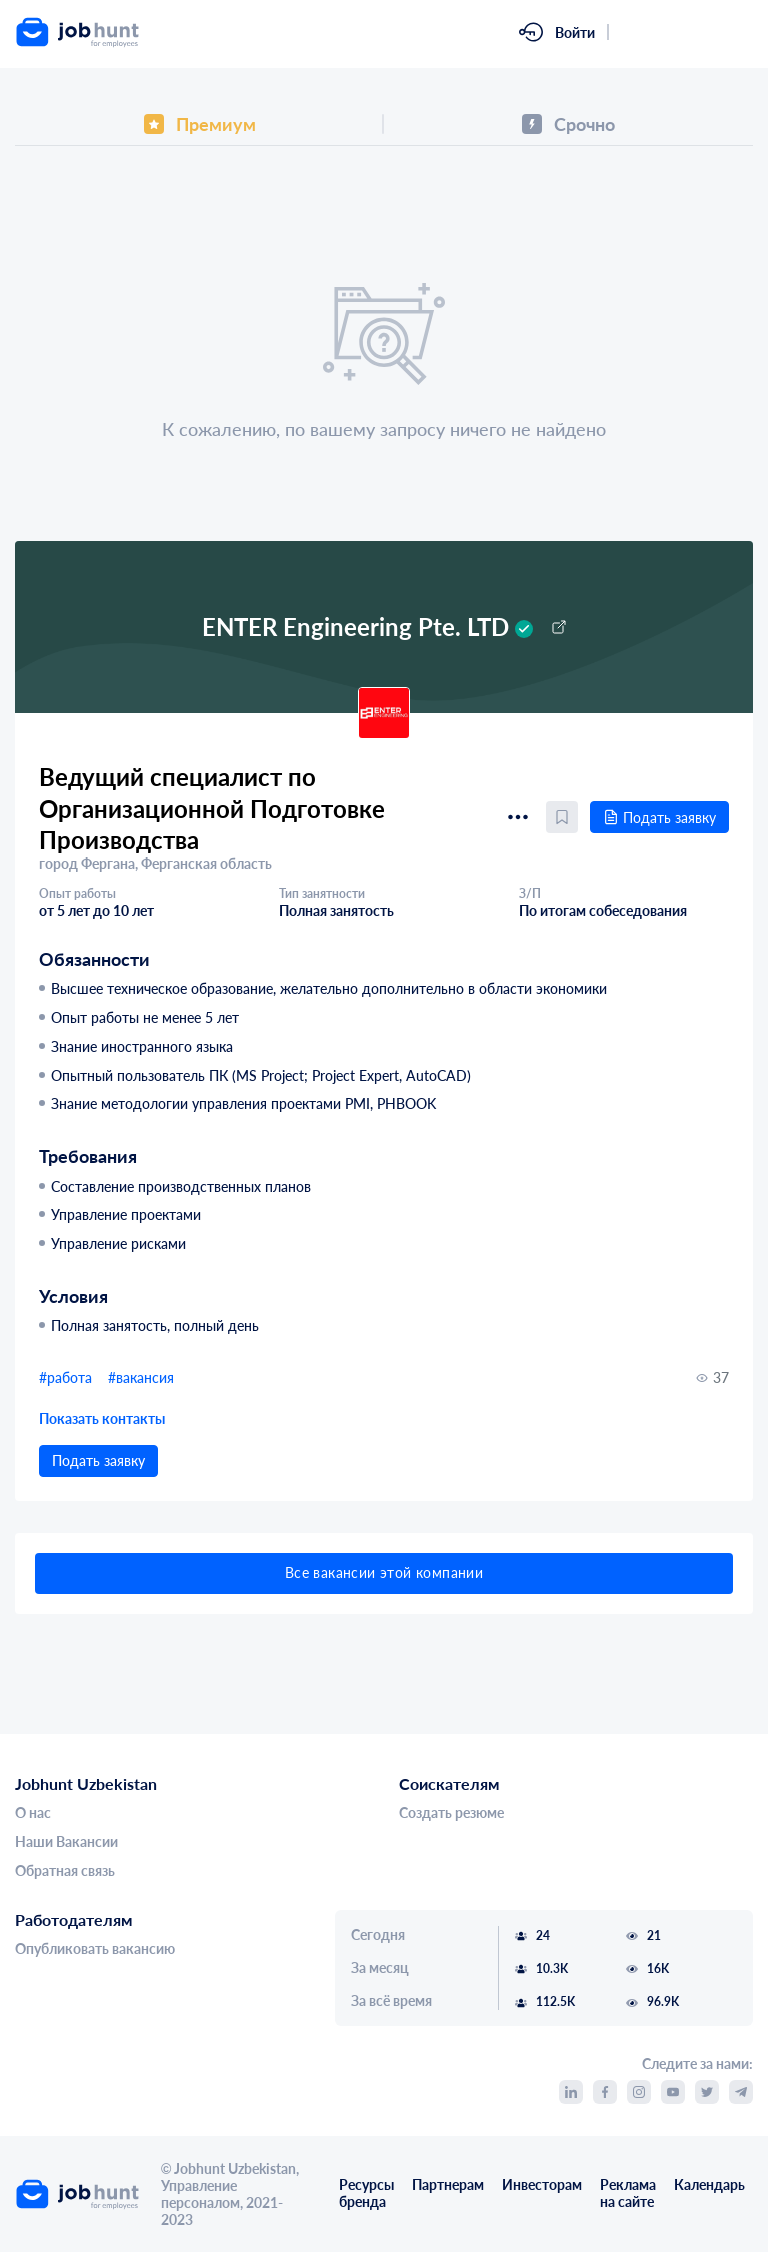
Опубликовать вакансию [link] (95, 1949)
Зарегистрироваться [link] (687, 31)
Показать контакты (102, 1418)
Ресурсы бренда (366, 2193)
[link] (96, 32)
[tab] (199, 124)
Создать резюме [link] (451, 1813)
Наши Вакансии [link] (66, 1842)
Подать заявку (659, 817)
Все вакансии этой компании (384, 1572)
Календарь (709, 2185)
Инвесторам (542, 2185)
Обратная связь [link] (65, 1871)
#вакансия (141, 1377)
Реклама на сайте (628, 2193)
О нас (33, 1813)
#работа (65, 1377)
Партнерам (448, 2185)
